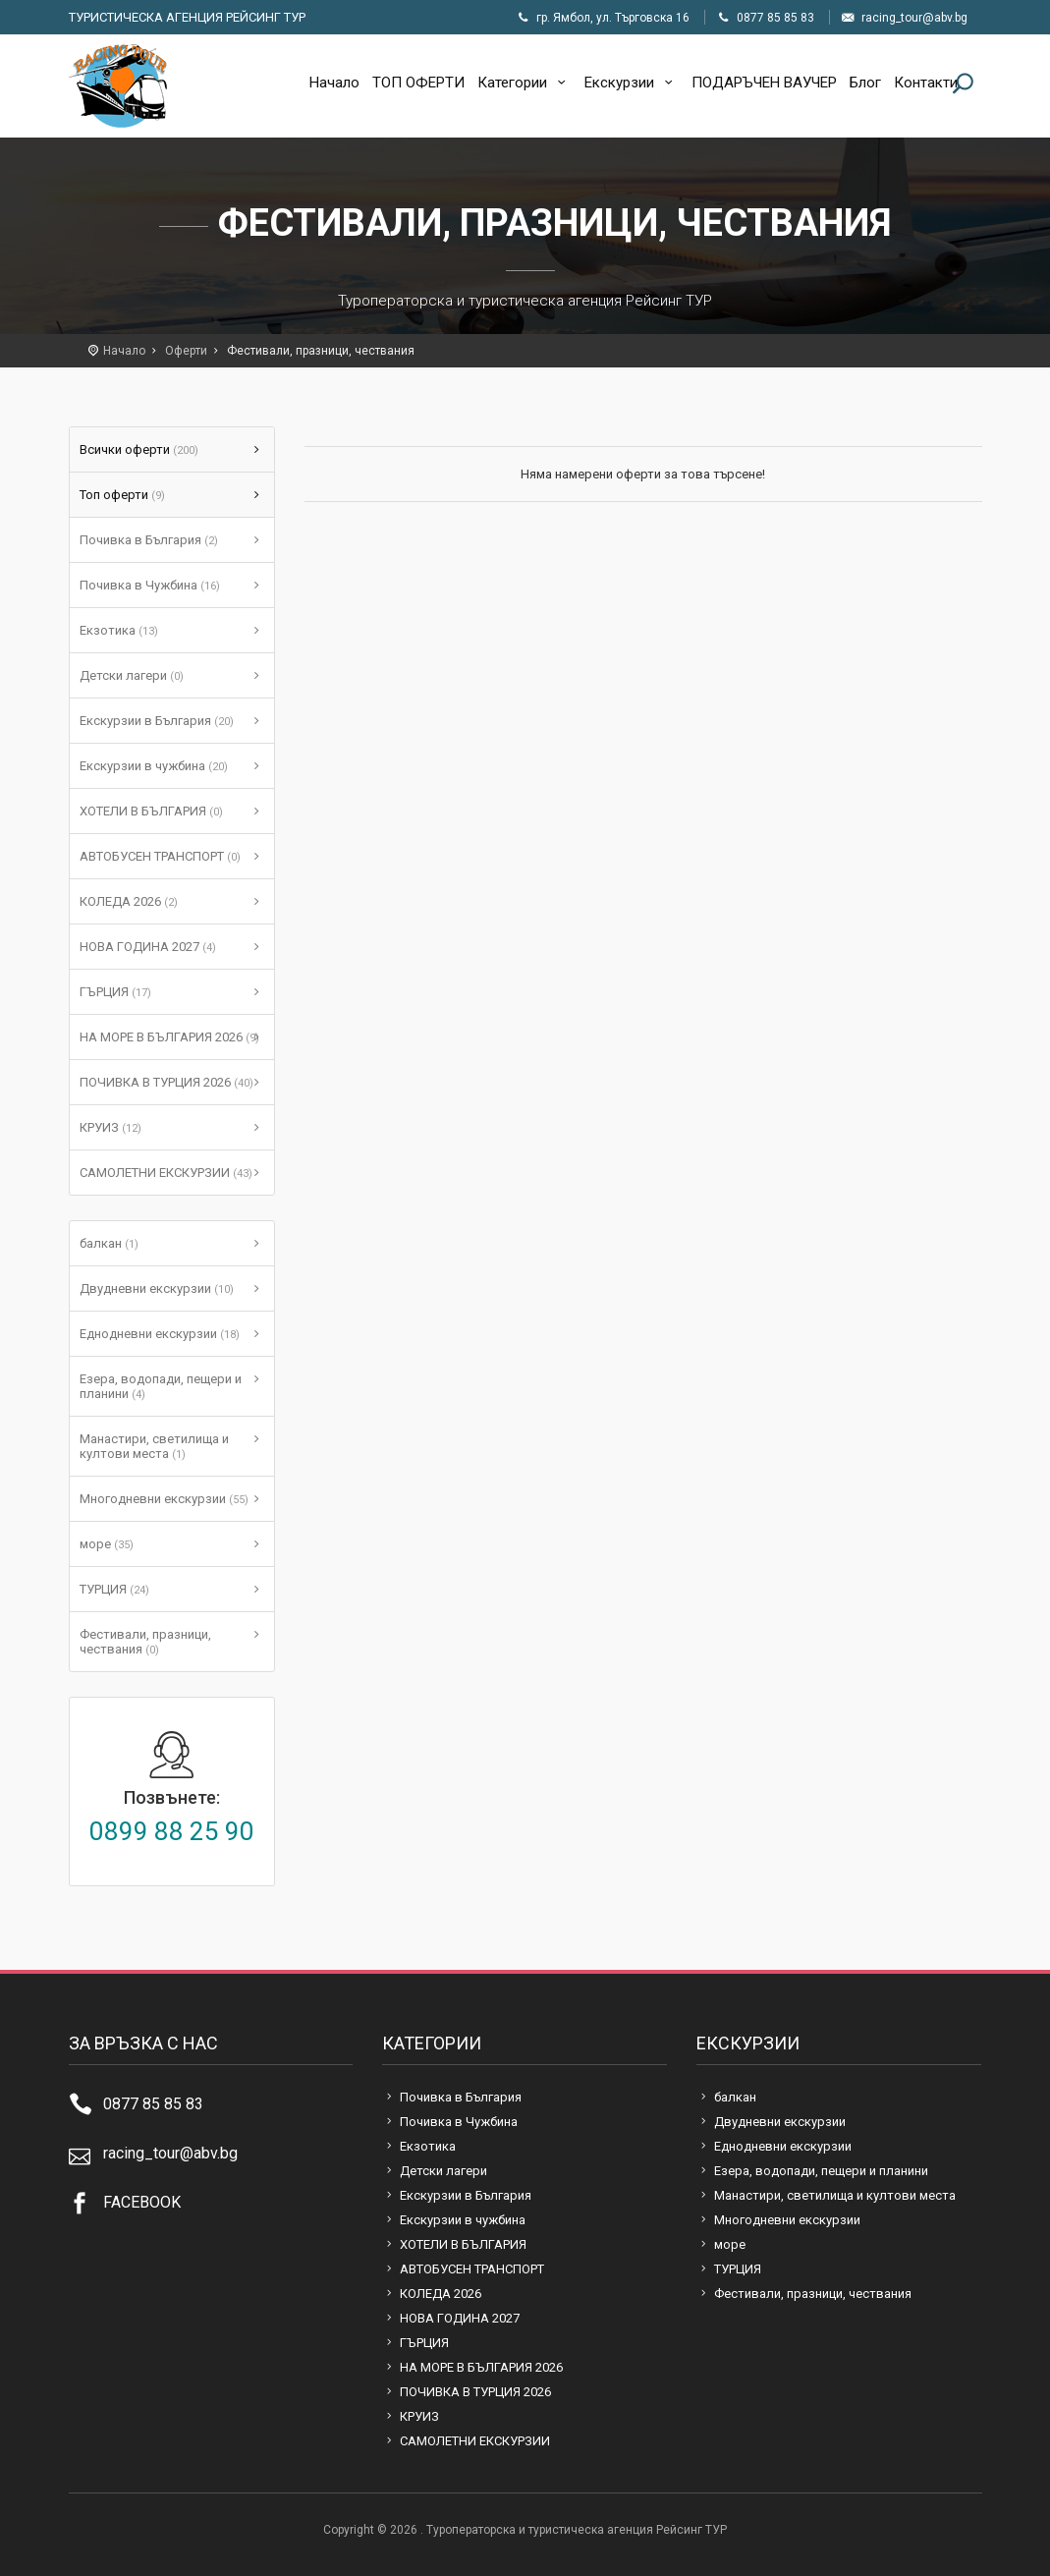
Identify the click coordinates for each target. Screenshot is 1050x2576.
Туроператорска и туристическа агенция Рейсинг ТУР (118, 86)
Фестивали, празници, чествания (145, 1641)
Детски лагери (132, 675)
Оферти (186, 351)
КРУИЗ (110, 1127)
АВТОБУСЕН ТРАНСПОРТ (160, 856)
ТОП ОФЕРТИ (418, 82)
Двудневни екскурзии (157, 1288)
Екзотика (119, 630)
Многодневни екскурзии (164, 1498)
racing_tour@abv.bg (170, 2153)
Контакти (926, 82)
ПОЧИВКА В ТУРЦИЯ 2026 (166, 1082)
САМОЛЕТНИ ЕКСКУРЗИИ (166, 1172)
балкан (109, 1243)
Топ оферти (122, 494)
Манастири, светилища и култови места (154, 1446)
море (107, 1544)
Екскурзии (631, 82)
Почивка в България (149, 539)
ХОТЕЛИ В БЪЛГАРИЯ (151, 811)
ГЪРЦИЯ (115, 991)
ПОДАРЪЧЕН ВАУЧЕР (764, 82)
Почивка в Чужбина (150, 585)
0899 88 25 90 (171, 1831)
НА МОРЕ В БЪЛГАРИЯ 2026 (169, 1037)
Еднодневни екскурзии (160, 1333)
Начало (334, 82)
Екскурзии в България (157, 720)
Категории (524, 82)
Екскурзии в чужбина (154, 765)
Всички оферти (139, 449)
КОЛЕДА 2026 (129, 901)
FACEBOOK (142, 2202)
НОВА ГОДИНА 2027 (148, 946)
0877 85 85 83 (153, 2104)
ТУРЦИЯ (114, 1589)
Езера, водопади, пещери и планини (161, 1386)
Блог (865, 82)
